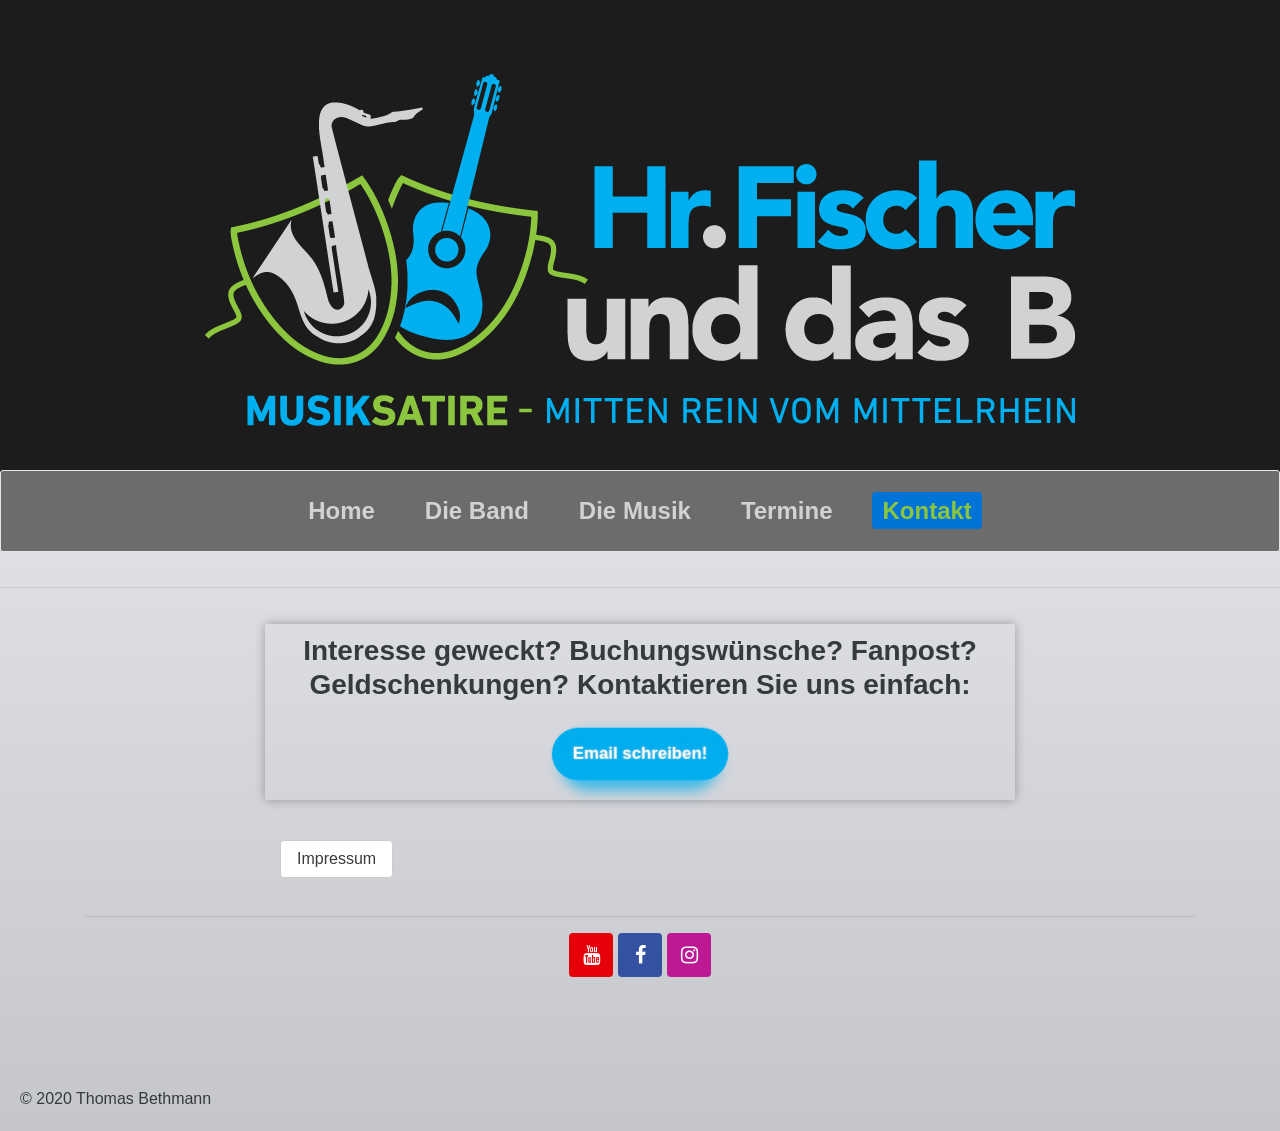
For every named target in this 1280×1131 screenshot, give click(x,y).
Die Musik (635, 510)
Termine (787, 510)
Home (341, 510)
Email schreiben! (640, 754)
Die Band (477, 510)
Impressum (336, 858)
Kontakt (926, 510)
